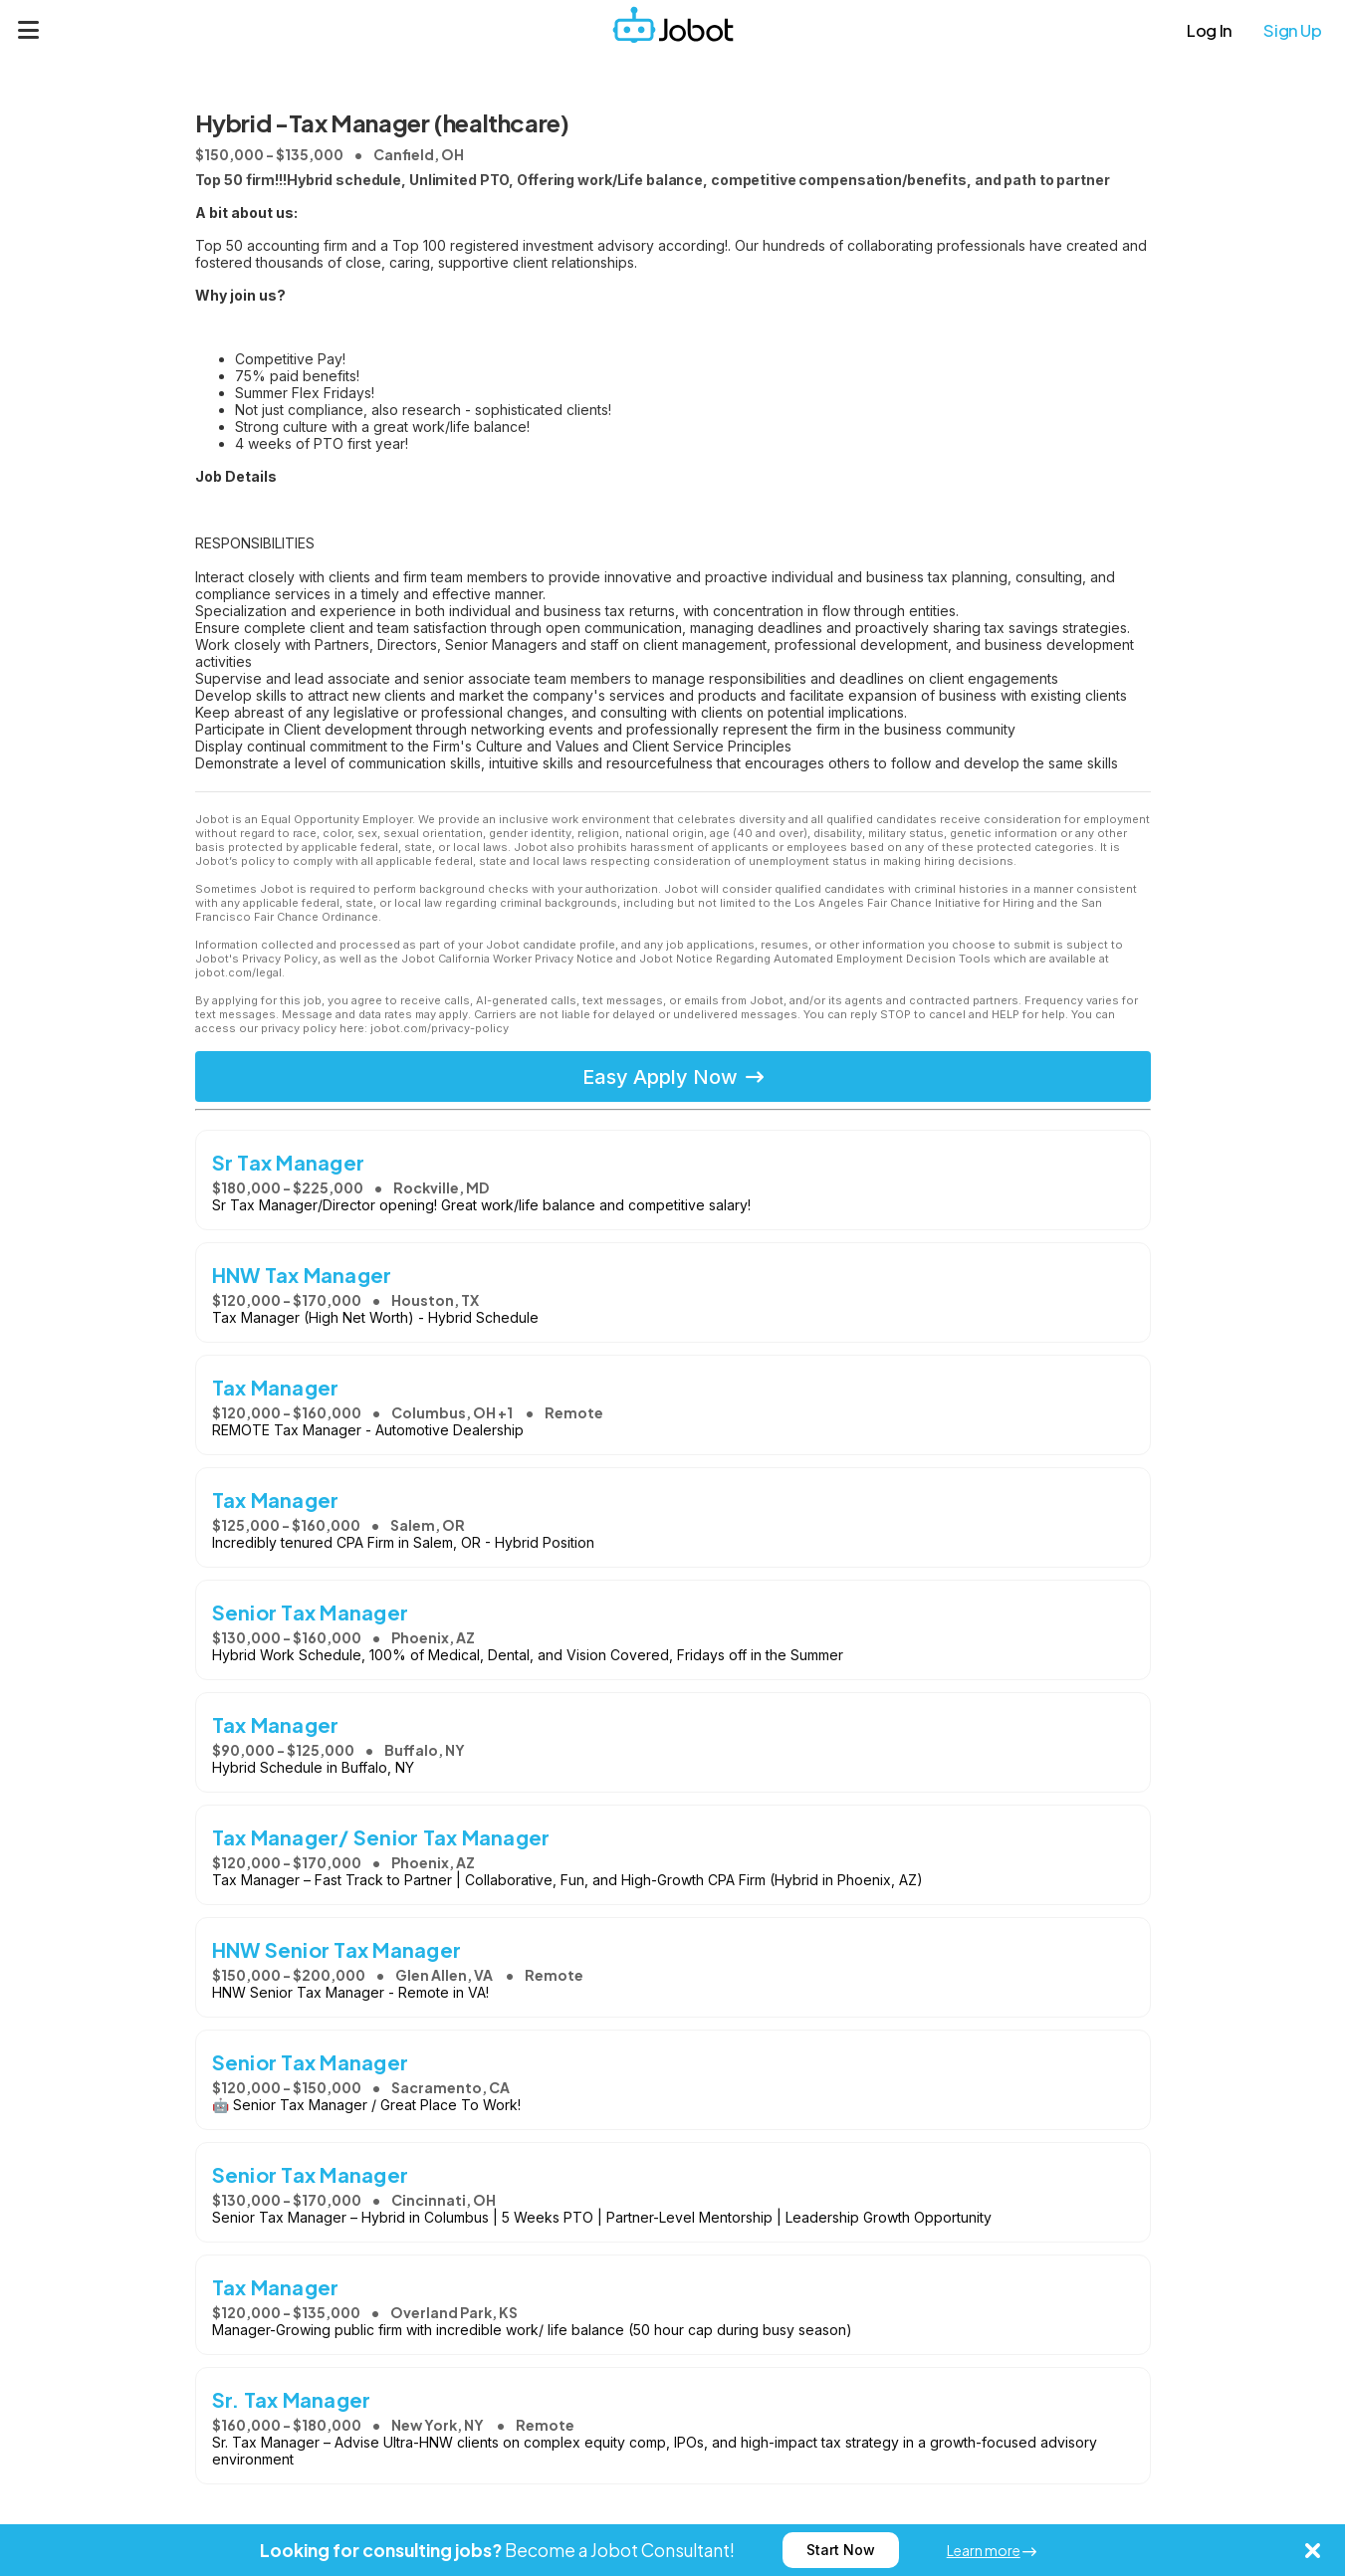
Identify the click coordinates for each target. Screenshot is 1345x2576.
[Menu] (29, 30)
